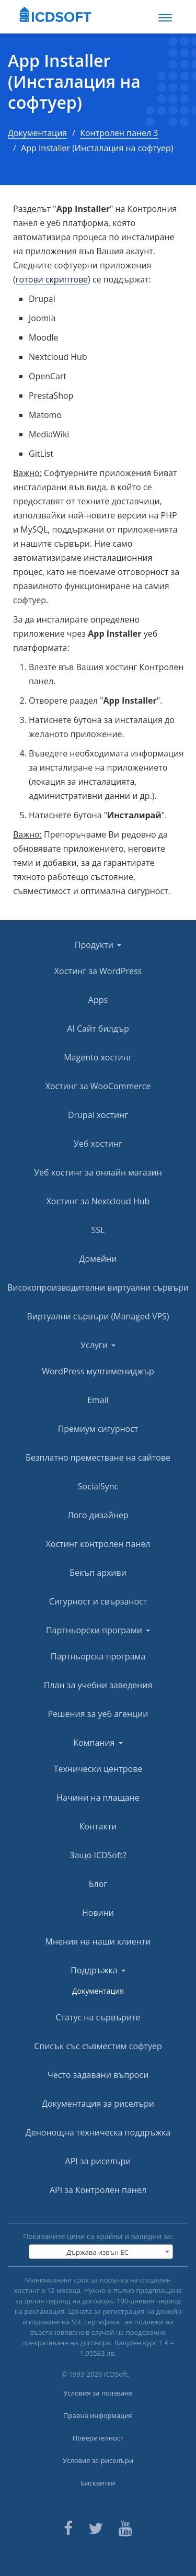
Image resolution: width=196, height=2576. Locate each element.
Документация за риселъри (98, 2103)
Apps (98, 999)
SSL (98, 1230)
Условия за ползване (98, 2393)
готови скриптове (52, 279)
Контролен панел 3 (119, 133)
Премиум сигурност (98, 1428)
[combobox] (101, 2251)
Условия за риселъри (98, 2460)
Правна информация (98, 2415)
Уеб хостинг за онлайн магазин (98, 1172)
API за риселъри (98, 2161)
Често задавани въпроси (98, 2075)
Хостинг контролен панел (98, 1544)
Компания (97, 1742)
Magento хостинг (98, 1057)
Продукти (98, 945)
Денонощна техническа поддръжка (98, 2132)
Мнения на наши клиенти (98, 1941)
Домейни (98, 1258)
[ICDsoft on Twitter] (95, 2527)
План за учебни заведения (98, 1685)
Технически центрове (98, 1769)
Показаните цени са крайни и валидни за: (98, 2236)
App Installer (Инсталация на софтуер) (74, 81)
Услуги (98, 1345)
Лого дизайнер (98, 1515)
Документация (37, 133)
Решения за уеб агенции (98, 1714)
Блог (98, 1884)
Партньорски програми (98, 1630)
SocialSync (98, 1486)
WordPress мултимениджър (98, 1371)
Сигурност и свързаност (98, 1601)
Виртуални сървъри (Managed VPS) (98, 1316)
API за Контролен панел (98, 2190)
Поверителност (98, 2438)
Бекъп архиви (98, 1572)
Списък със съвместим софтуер (98, 2046)
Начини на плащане (98, 1797)
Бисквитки (98, 2483)
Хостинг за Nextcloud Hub (98, 1201)
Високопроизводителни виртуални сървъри (98, 1287)
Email (98, 1400)
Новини (98, 1912)
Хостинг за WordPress (98, 971)
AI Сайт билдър (98, 1028)
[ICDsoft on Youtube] (125, 2527)
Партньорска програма (98, 1656)
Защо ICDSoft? (98, 1855)
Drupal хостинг (98, 1115)
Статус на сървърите (97, 2017)
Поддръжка (98, 1970)
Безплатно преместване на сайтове (98, 1457)
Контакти (98, 1826)
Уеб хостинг (98, 1143)
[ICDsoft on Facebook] (68, 2527)
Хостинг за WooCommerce (98, 1086)
